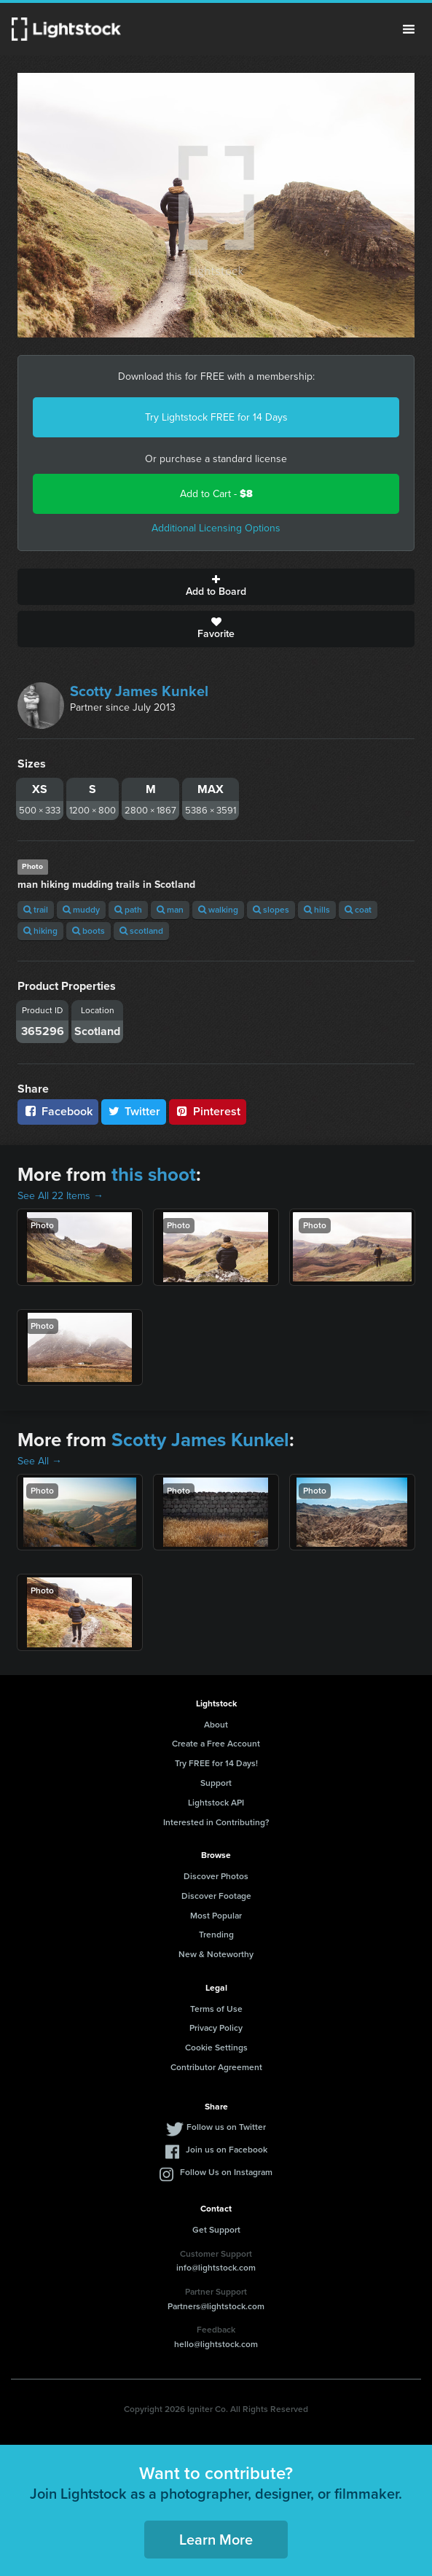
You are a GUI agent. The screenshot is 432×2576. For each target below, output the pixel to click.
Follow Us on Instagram (226, 2172)
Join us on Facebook (226, 2149)
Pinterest (207, 1111)
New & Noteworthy (216, 1954)
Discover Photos (216, 1876)
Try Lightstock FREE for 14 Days (216, 417)
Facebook (58, 1111)
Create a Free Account (216, 1743)
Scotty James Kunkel (139, 691)
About (216, 1724)
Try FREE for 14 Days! (216, 1763)
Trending (216, 1934)
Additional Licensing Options (216, 528)
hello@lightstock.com (216, 2344)
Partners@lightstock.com (216, 2306)
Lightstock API (216, 1802)
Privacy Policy (216, 2027)
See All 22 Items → (60, 1195)
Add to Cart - (216, 493)
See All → (39, 1461)
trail (35, 909)
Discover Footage (216, 1895)
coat (358, 909)
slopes (271, 909)
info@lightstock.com (216, 2267)
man (170, 909)
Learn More (216, 2539)
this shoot (153, 1174)
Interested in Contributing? (216, 1822)
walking (218, 909)
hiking (40, 930)
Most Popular (216, 1915)
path (128, 909)
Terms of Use (216, 2008)
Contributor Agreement (216, 2067)
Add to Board (216, 586)
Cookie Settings (216, 2047)
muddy (81, 909)
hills (317, 909)
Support (216, 1782)
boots (88, 930)
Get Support (216, 2229)
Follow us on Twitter (226, 2127)
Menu (408, 29)
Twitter (134, 1111)
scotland (141, 930)
